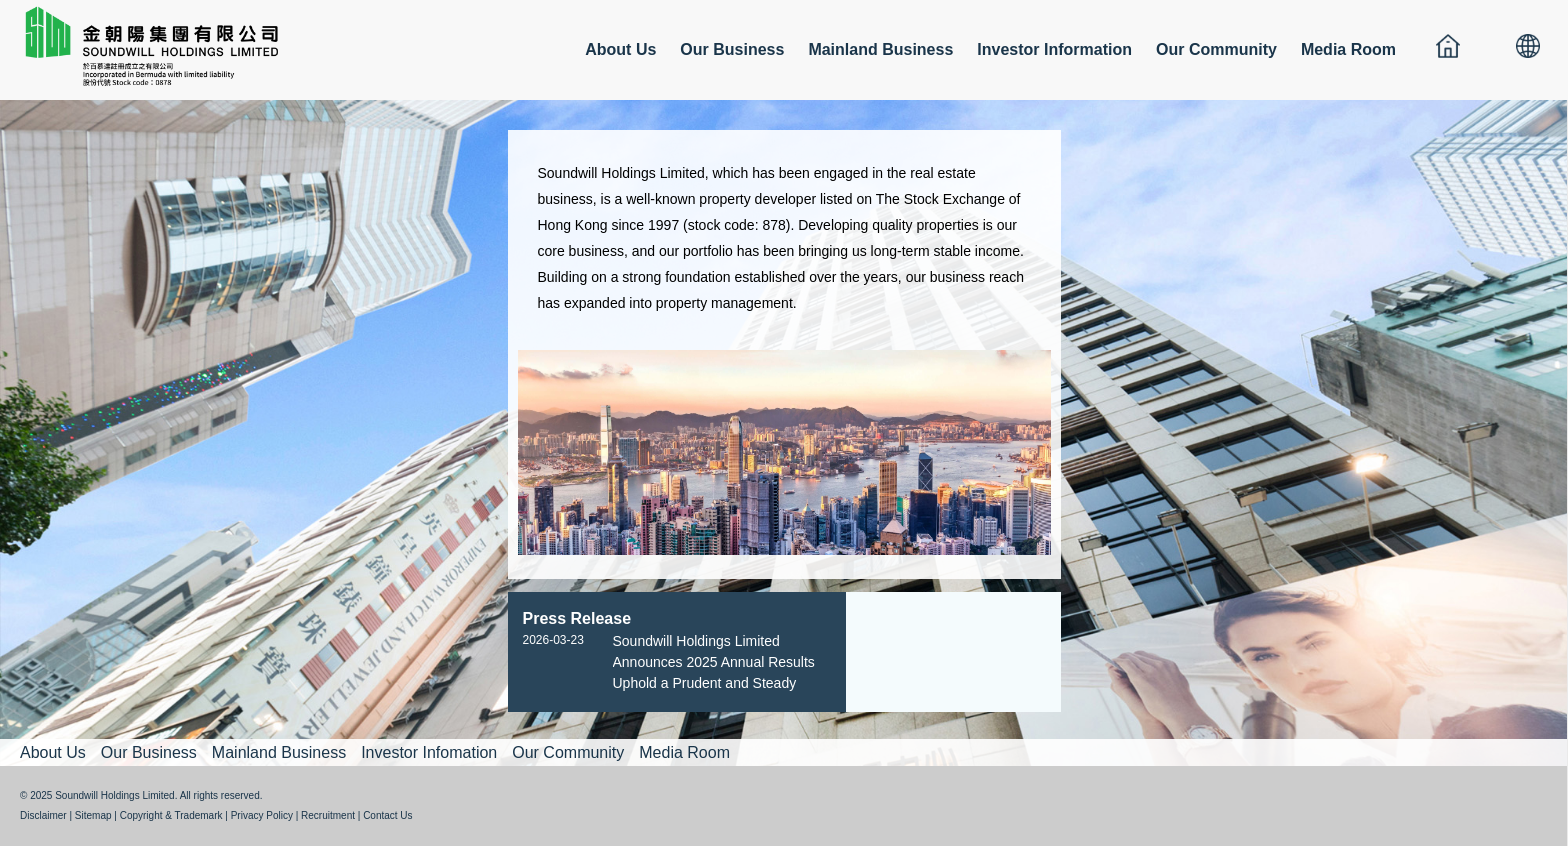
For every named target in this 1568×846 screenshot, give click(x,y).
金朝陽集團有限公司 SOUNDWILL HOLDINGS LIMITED (160, 45)
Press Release (577, 618)
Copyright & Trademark (171, 815)
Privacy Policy (262, 815)
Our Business (732, 49)
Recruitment (328, 815)
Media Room (1348, 49)
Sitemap (93, 815)
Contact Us (387, 815)
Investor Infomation (429, 752)
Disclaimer (43, 815)
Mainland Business (880, 49)
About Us (620, 49)
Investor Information (1054, 49)
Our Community (1216, 49)
